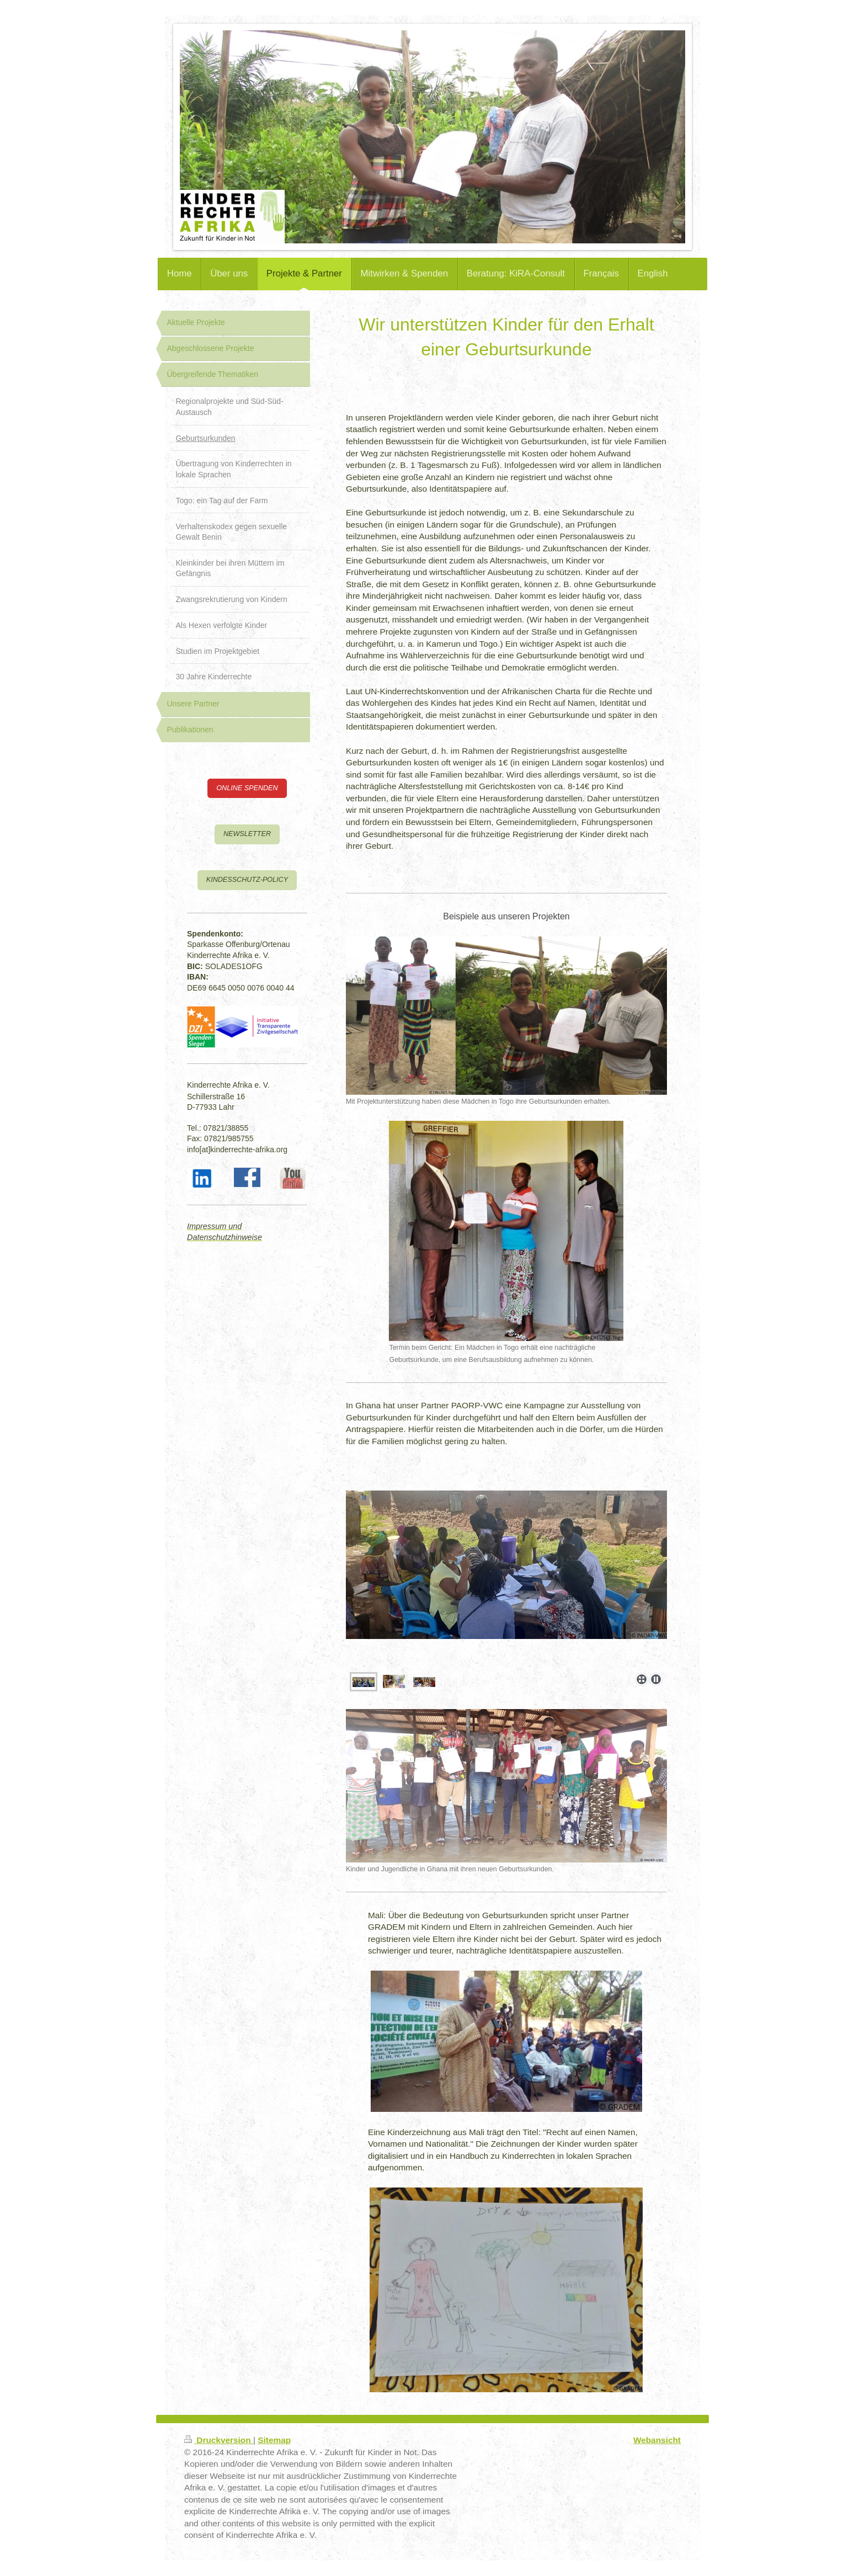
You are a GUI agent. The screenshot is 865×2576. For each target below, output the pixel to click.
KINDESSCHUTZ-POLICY (247, 879)
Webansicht (657, 2440)
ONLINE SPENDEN (246, 788)
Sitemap (274, 2440)
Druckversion (218, 2440)
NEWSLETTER (247, 834)
